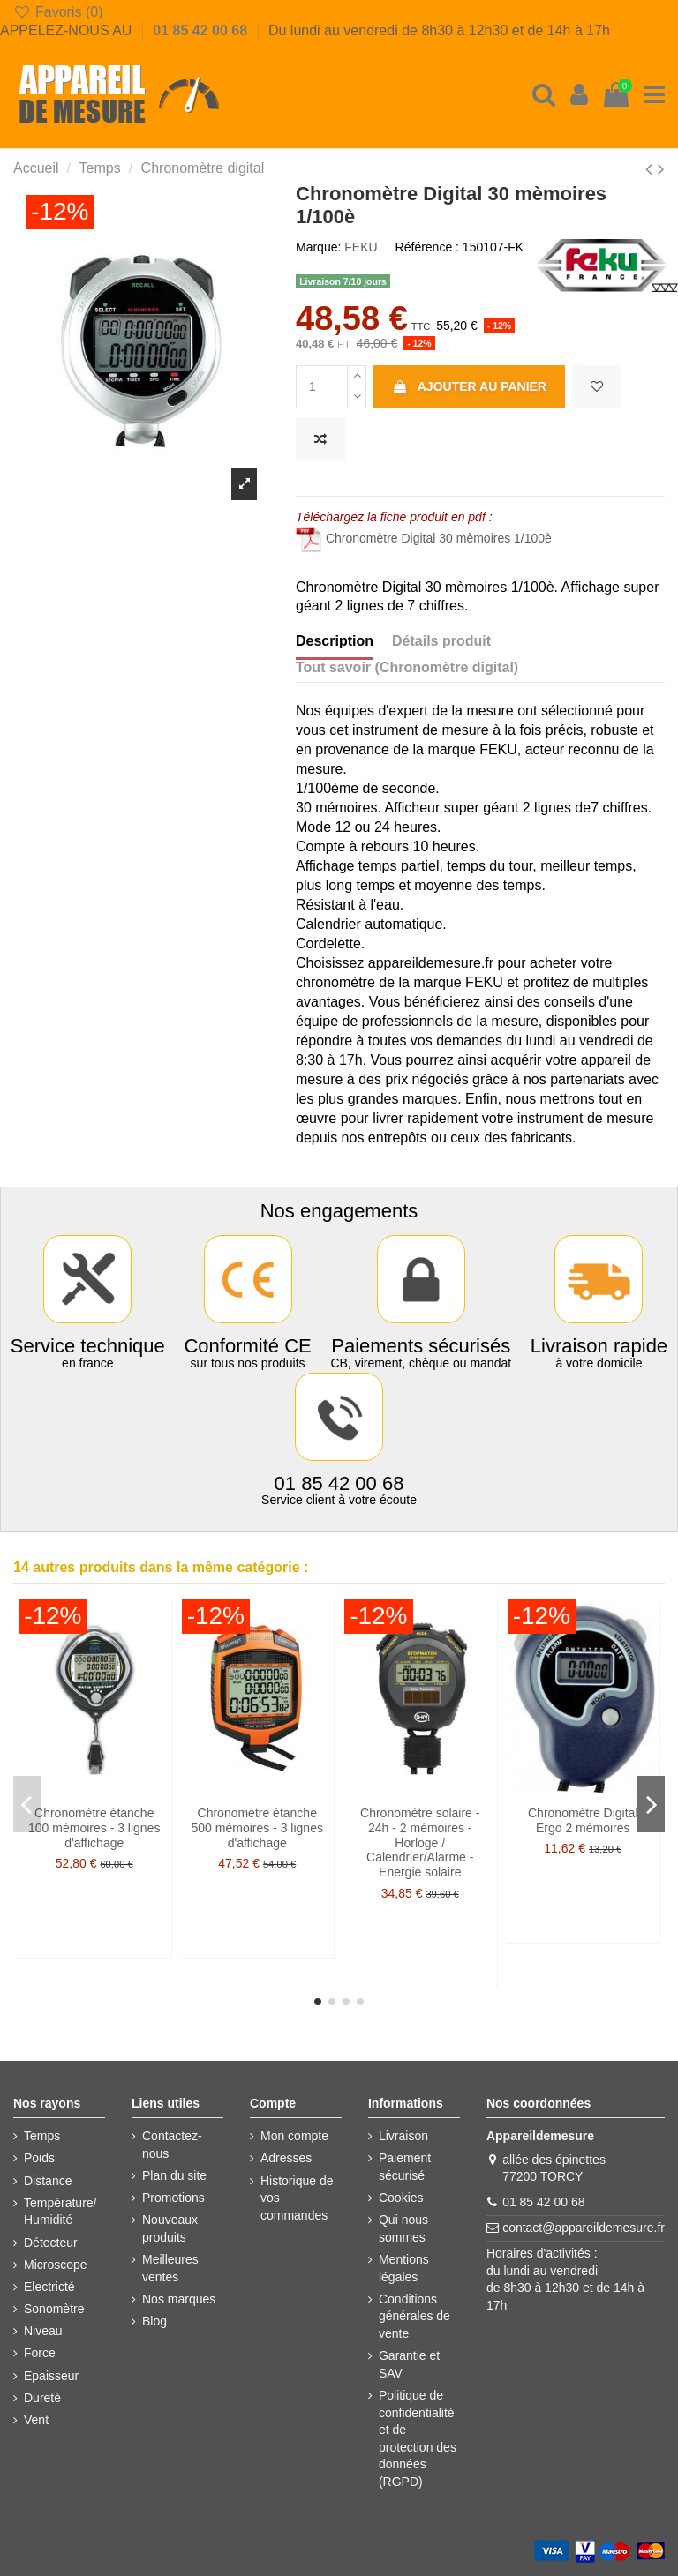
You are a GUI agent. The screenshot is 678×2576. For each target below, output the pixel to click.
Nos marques (178, 2299)
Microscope (55, 2265)
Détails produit (441, 640)
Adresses (286, 2158)
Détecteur (51, 2242)
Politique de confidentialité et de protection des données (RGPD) (417, 2438)
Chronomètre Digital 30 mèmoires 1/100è (424, 538)
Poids (39, 2158)
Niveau (43, 2331)
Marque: (318, 247)
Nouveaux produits (170, 2228)
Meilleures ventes (170, 2268)
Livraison (403, 2136)
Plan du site (174, 2175)
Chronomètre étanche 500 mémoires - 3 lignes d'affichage (257, 1828)
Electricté (49, 2287)
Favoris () (57, 11)
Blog (154, 2321)
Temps (42, 2136)
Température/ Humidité (60, 2212)
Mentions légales (404, 2268)
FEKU (360, 247)
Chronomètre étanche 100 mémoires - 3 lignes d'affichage (94, 1828)
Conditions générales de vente (414, 2316)
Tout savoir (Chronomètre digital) (407, 667)
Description (334, 640)
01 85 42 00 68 (202, 30)
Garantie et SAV (409, 2364)
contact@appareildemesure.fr (583, 2227)
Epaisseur (51, 2376)
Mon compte (294, 2136)
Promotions (173, 2197)
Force (40, 2353)
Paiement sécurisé (405, 2167)
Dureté (42, 2398)
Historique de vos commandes (297, 2198)
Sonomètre (54, 2309)
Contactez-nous (172, 2144)
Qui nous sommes (403, 2228)
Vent (36, 2420)
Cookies (401, 2197)
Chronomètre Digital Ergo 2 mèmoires (583, 1820)
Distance (48, 2181)
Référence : (427, 247)
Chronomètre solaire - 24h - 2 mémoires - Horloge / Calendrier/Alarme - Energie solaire (419, 1842)
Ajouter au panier (469, 386)
